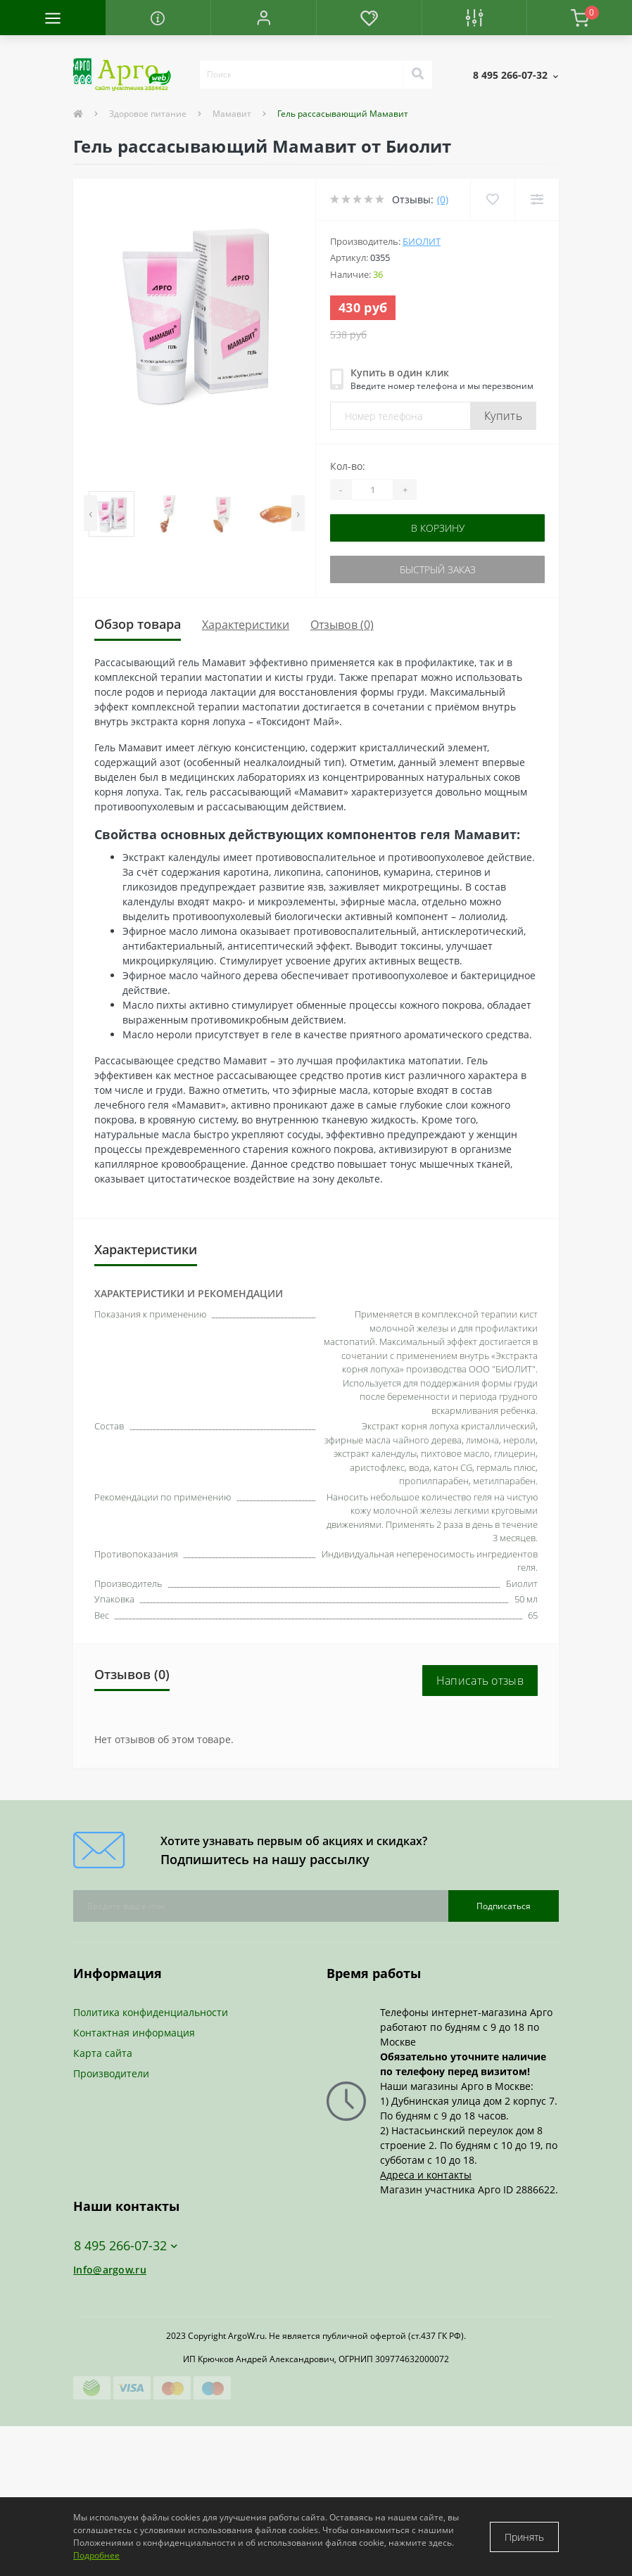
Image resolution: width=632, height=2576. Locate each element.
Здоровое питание (148, 114)
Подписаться (503, 1906)
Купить (503, 415)
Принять (524, 2537)
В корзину (437, 528)
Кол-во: (347, 466)
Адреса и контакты (426, 2174)
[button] (263, 17)
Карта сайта (102, 2053)
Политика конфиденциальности (150, 2012)
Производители (111, 2073)
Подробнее (96, 2555)
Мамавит (232, 114)
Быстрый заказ (438, 569)
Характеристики (245, 624)
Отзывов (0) (342, 624)
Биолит (422, 241)
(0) (442, 199)
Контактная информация (134, 2032)
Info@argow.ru (109, 2269)
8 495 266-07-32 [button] (125, 2246)
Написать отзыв (480, 1680)
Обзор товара (137, 624)
